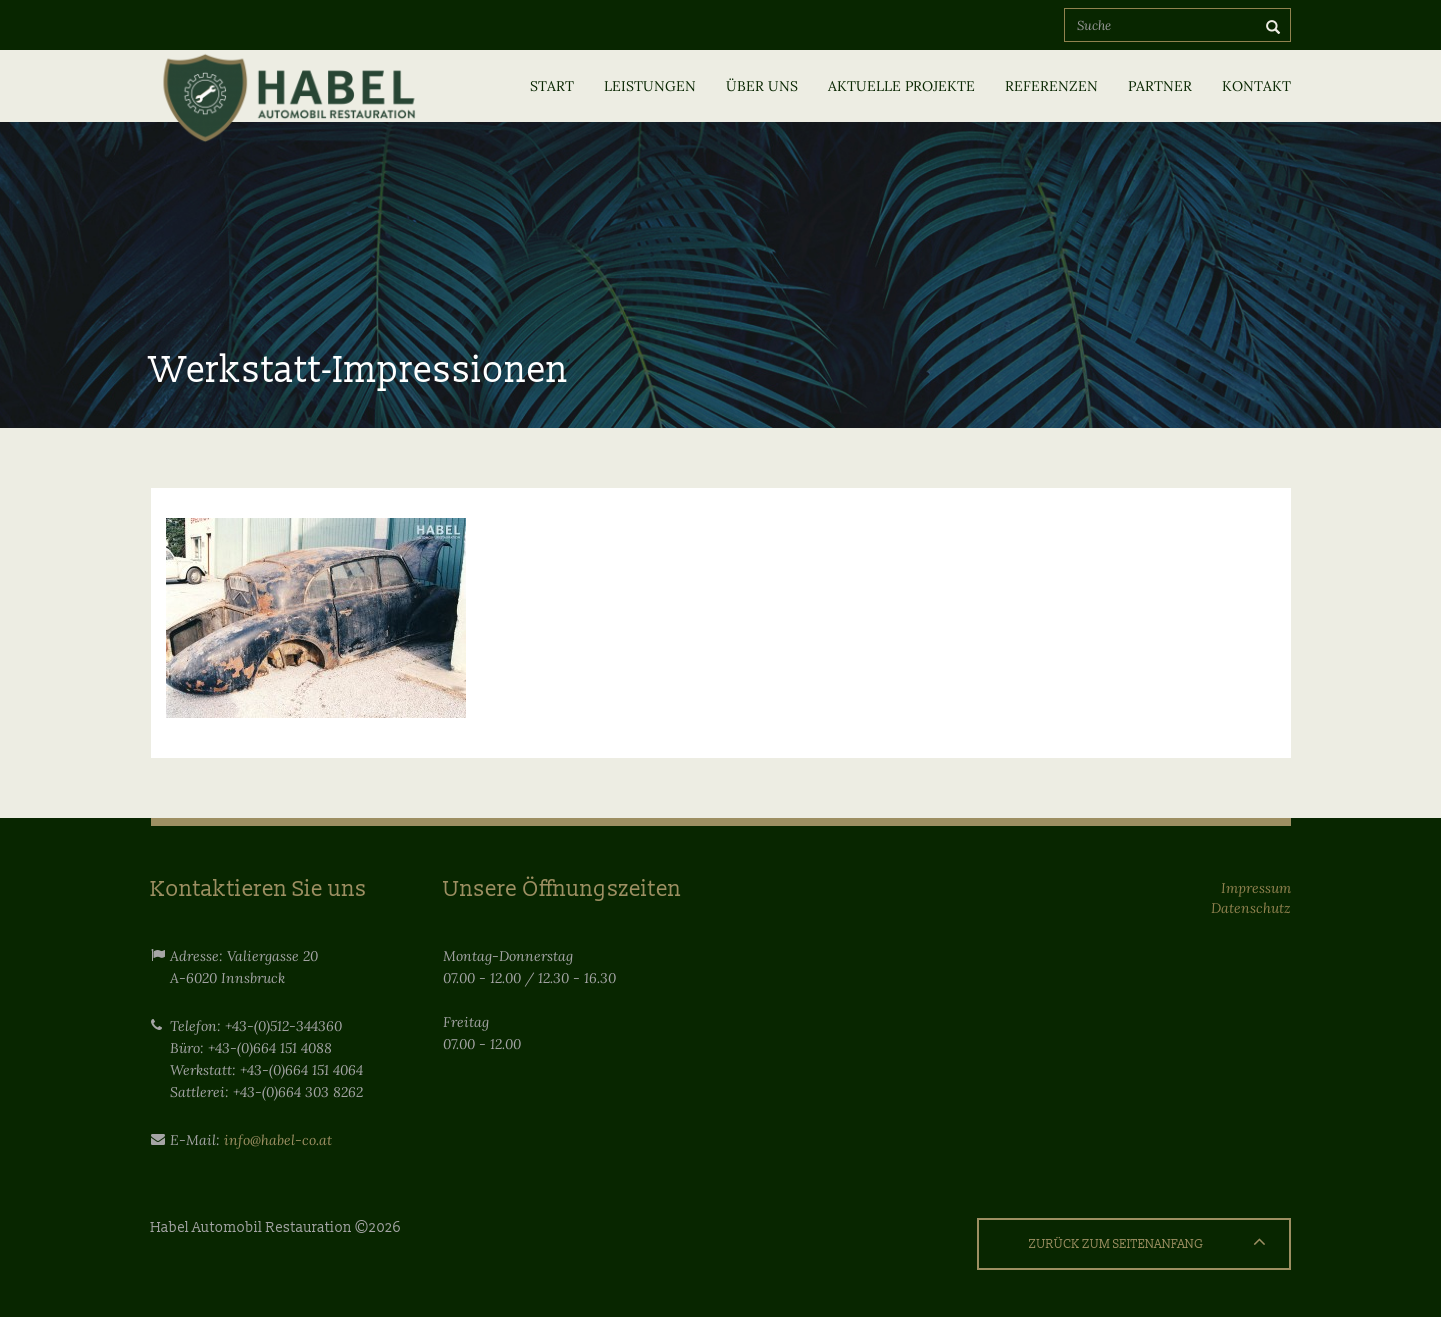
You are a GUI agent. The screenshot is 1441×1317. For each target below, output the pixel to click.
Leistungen (650, 86)
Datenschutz (1251, 908)
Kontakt (1256, 86)
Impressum (1256, 888)
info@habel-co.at (278, 1140)
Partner (1160, 86)
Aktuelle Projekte (901, 86)
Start (552, 86)
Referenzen (1051, 86)
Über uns (762, 86)
